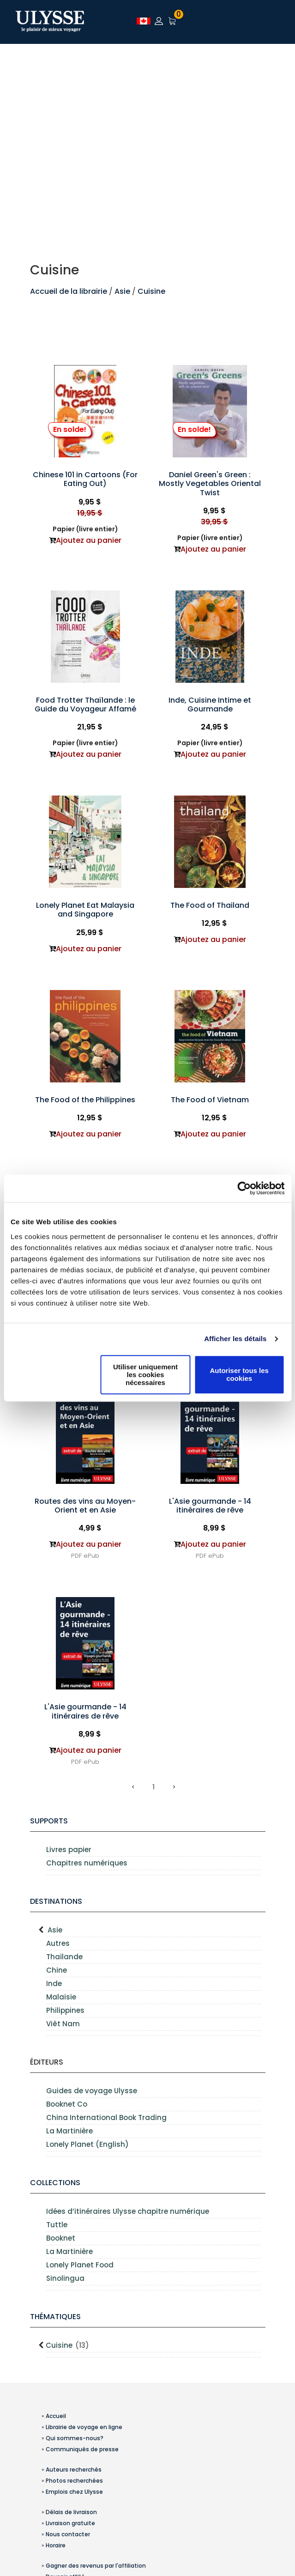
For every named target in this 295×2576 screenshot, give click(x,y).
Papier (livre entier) (85, 529)
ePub (91, 1555)
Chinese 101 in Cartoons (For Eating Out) (85, 479)
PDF (76, 1555)
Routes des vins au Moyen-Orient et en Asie (85, 1505)
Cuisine (151, 291)
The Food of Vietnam (210, 1099)
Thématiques (55, 2316)
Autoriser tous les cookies (239, 1374)
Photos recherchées (74, 2481)
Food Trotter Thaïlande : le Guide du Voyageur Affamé (85, 704)
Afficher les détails (235, 1339)
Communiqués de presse (82, 2449)
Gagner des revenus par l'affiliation (96, 2566)
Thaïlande (64, 1957)
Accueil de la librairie (68, 291)
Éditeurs (46, 2062)
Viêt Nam (63, 2024)
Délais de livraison (71, 2512)
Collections (55, 2182)
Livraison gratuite (70, 2523)
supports (49, 1821)
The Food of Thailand (209, 905)
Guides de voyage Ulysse (91, 2091)
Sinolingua (65, 2278)
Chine (56, 1970)
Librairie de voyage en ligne (84, 2427)
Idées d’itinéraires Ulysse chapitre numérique (127, 2211)
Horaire (56, 2545)
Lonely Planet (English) (87, 2144)
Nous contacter (68, 2534)
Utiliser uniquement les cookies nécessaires (145, 1374)
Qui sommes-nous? (74, 2438)
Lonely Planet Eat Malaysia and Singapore (85, 909)
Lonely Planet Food (80, 2265)
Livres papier (68, 1849)
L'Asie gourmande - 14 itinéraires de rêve (210, 1505)
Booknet (60, 2238)
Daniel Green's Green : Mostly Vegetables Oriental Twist (210, 483)
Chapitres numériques (86, 1863)
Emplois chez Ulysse (74, 2492)
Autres (58, 1943)
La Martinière (69, 2131)
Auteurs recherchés (74, 2469)
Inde (54, 1983)
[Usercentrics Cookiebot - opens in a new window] (244, 1188)
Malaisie (61, 1997)
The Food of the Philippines (85, 1099)
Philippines (65, 2010)
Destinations (56, 1901)
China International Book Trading (106, 2117)
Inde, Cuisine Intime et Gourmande (210, 704)
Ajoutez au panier (88, 540)
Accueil (56, 2416)
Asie (123, 291)
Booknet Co (66, 2104)
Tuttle (56, 2225)
